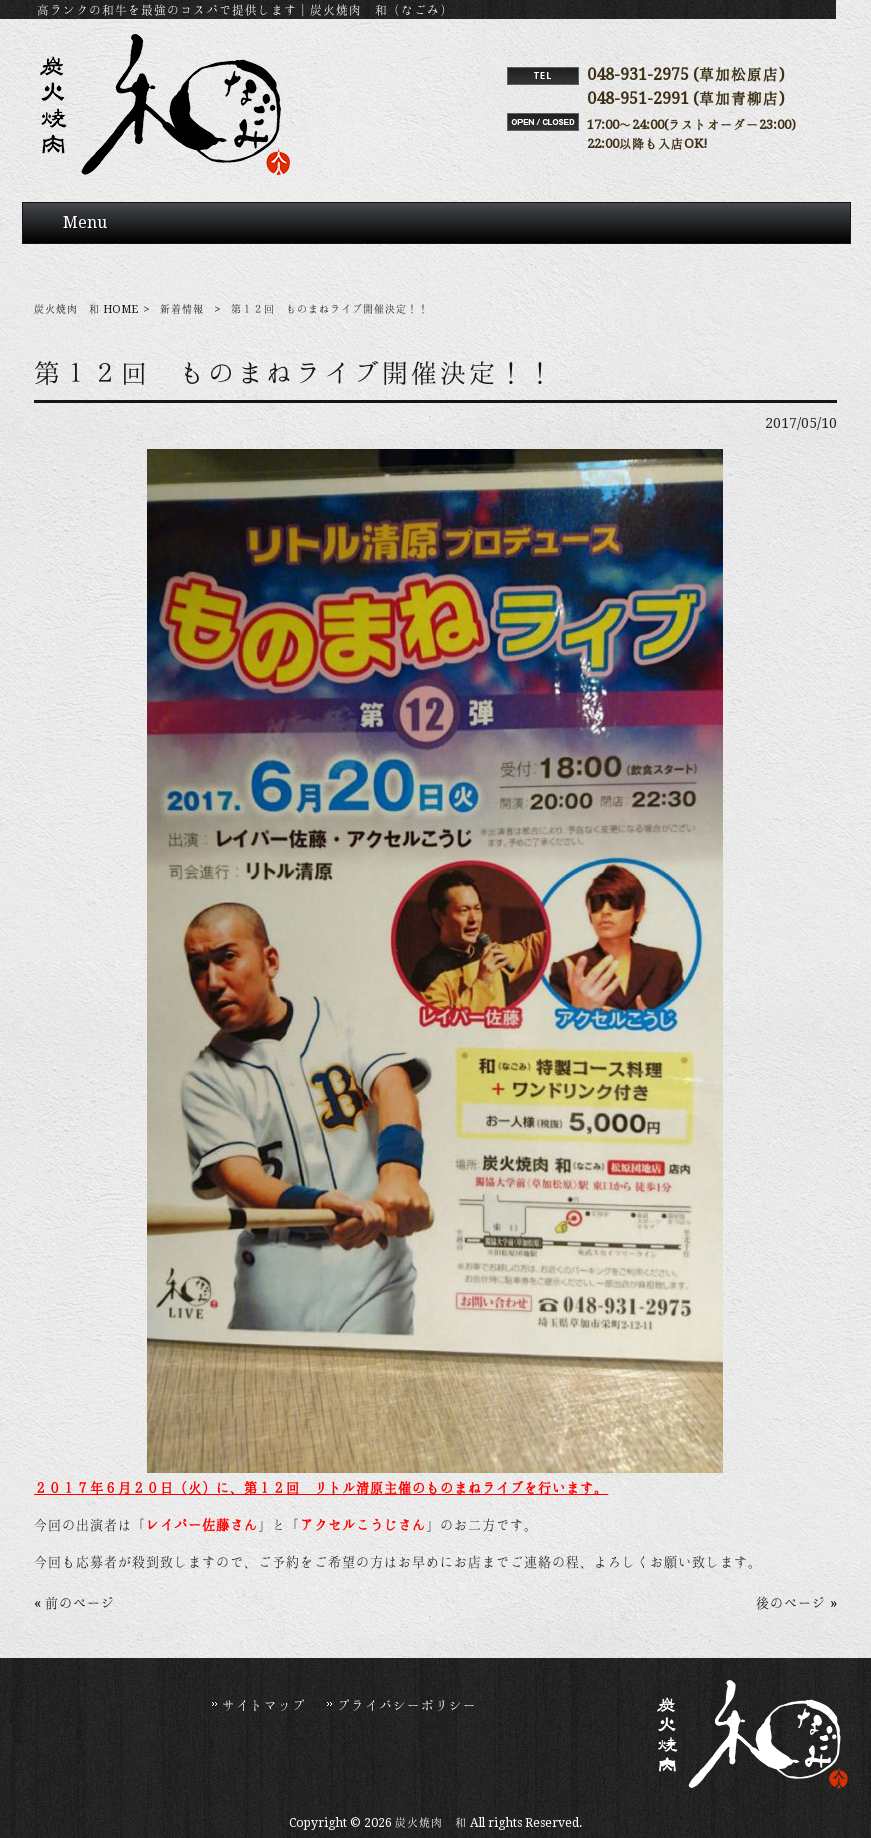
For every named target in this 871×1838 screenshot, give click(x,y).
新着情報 (182, 309)
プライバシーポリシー (407, 1705)
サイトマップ (264, 1705)
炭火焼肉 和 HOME (86, 309)
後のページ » (796, 1603)
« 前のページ (74, 1603)
